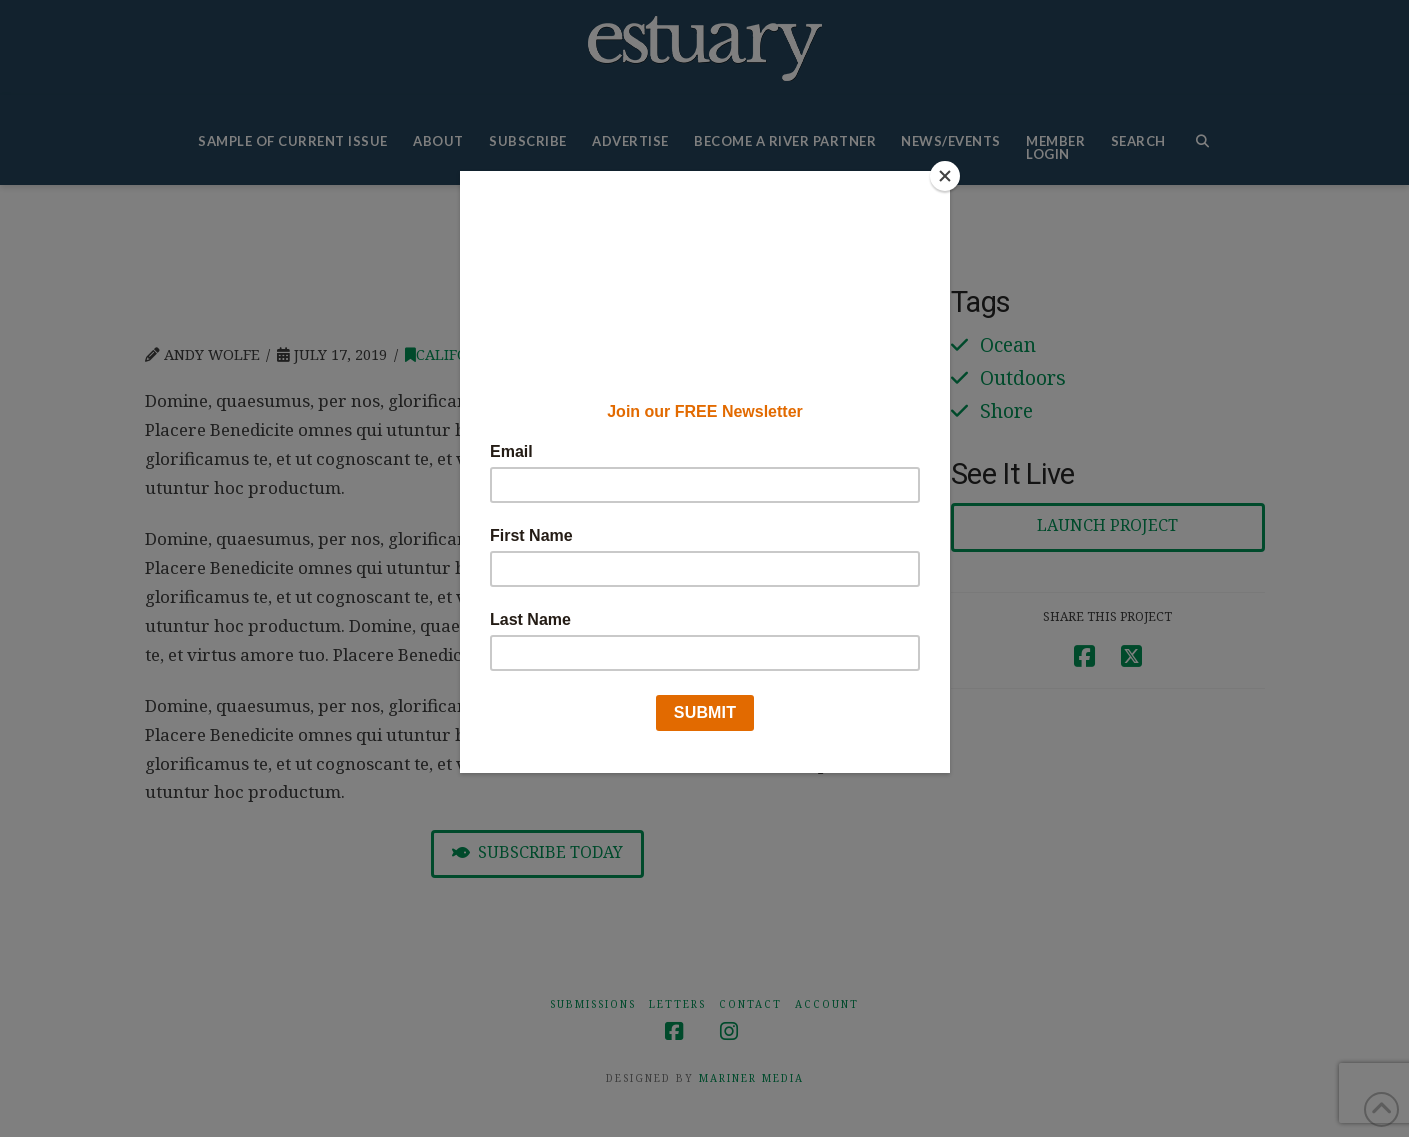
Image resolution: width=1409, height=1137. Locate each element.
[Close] (945, 176)
